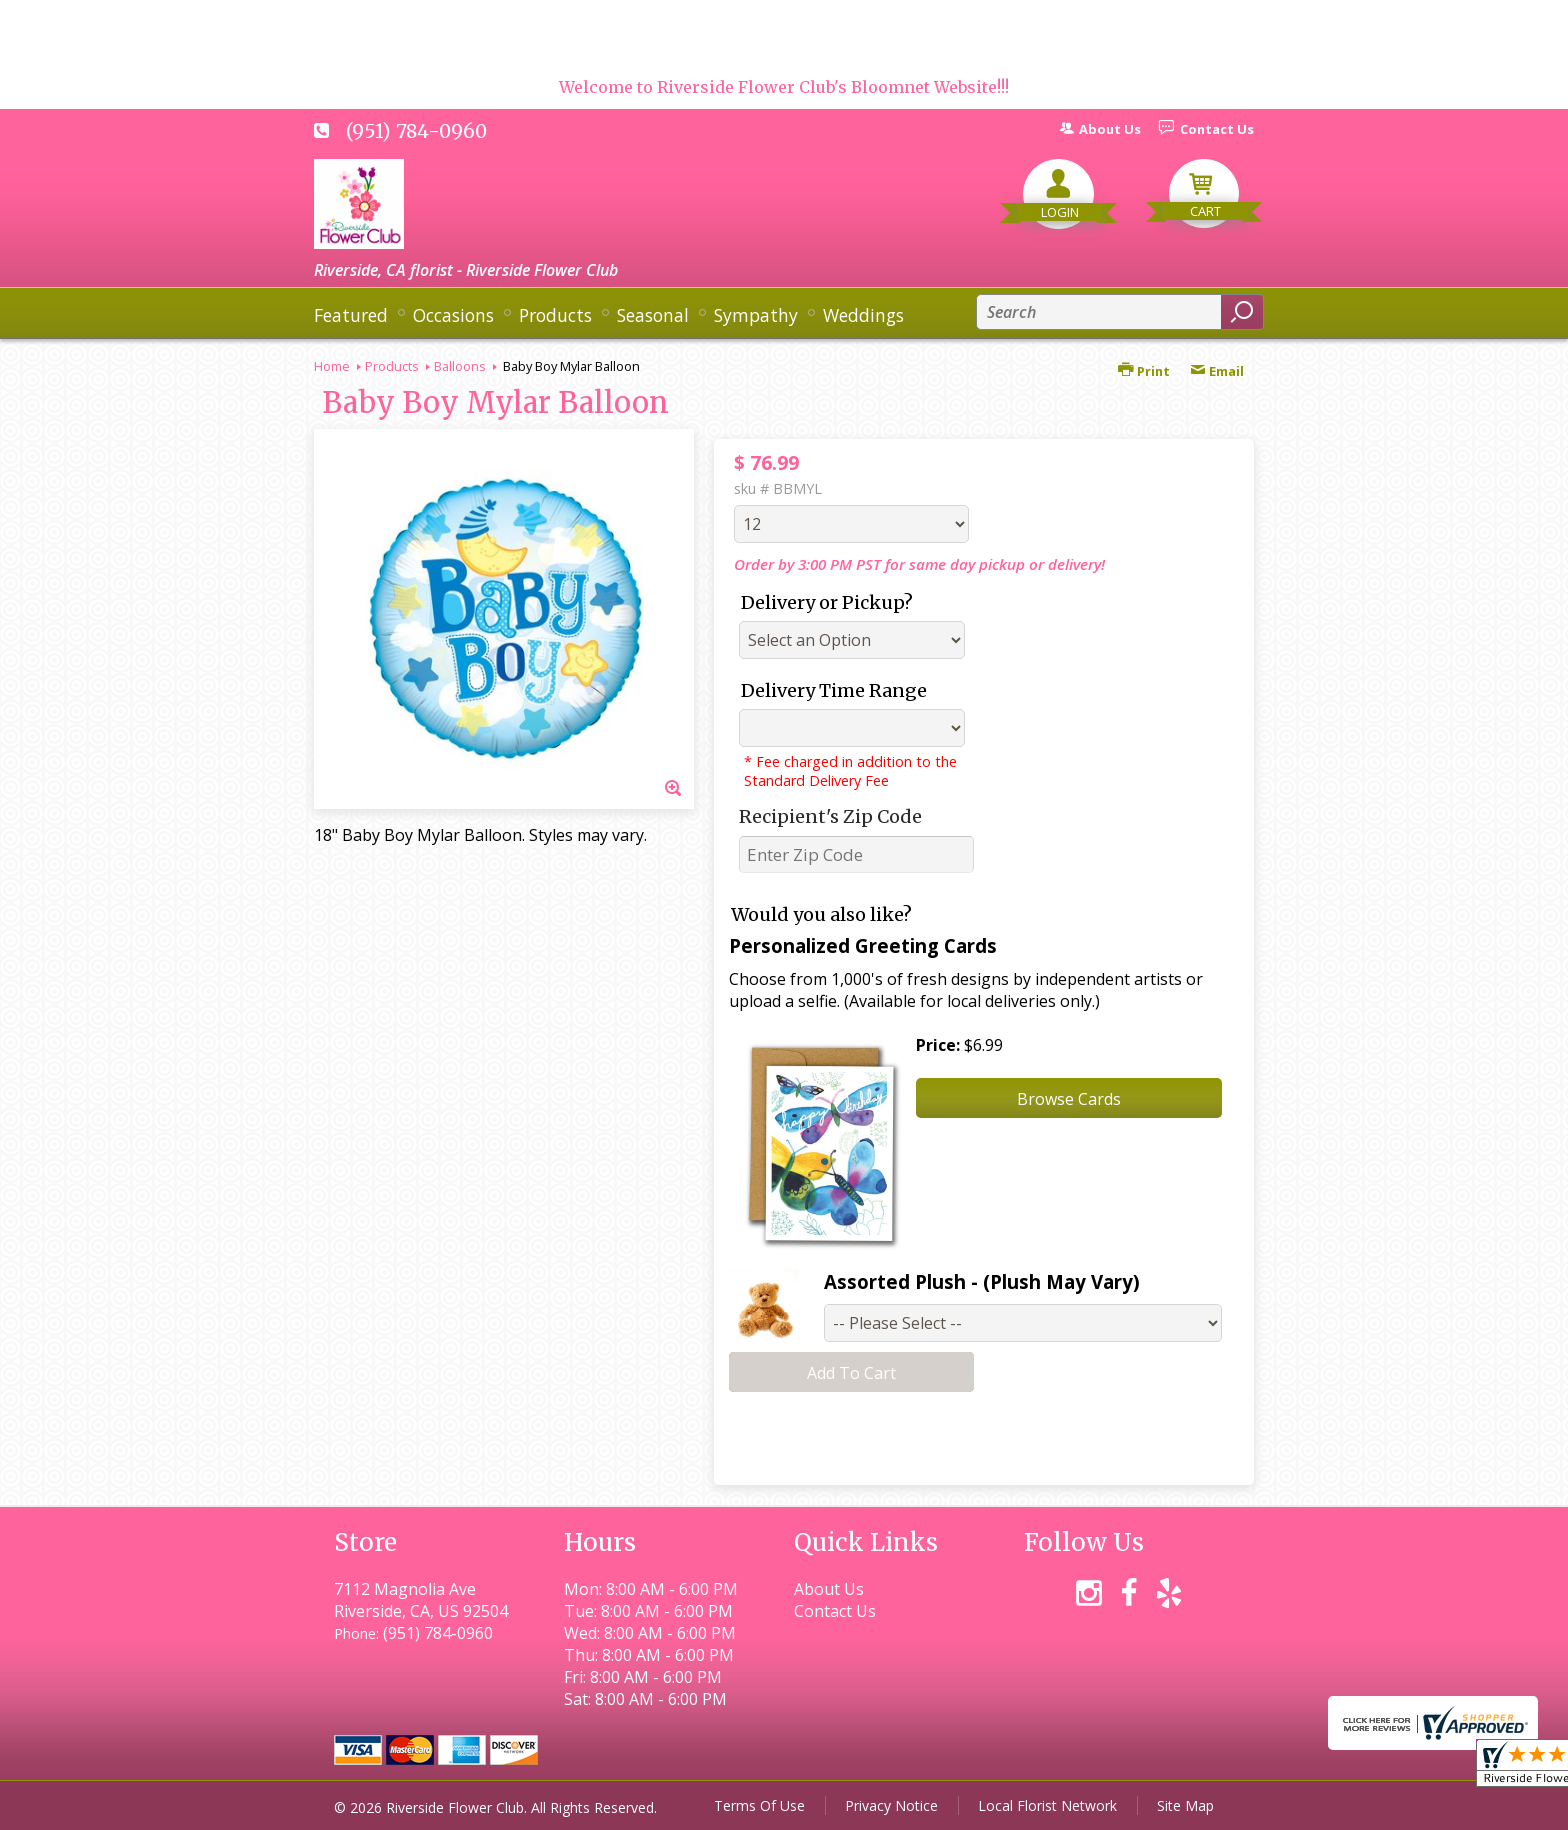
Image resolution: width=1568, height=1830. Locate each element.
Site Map (1185, 1805)
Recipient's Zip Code (830, 816)
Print (1144, 371)
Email (1217, 371)
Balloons (460, 366)
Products (392, 366)
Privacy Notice (891, 1805)
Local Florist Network (1047, 1805)
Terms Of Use (759, 1805)
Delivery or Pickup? (827, 602)
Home (332, 366)
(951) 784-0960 (416, 131)
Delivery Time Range (834, 690)
